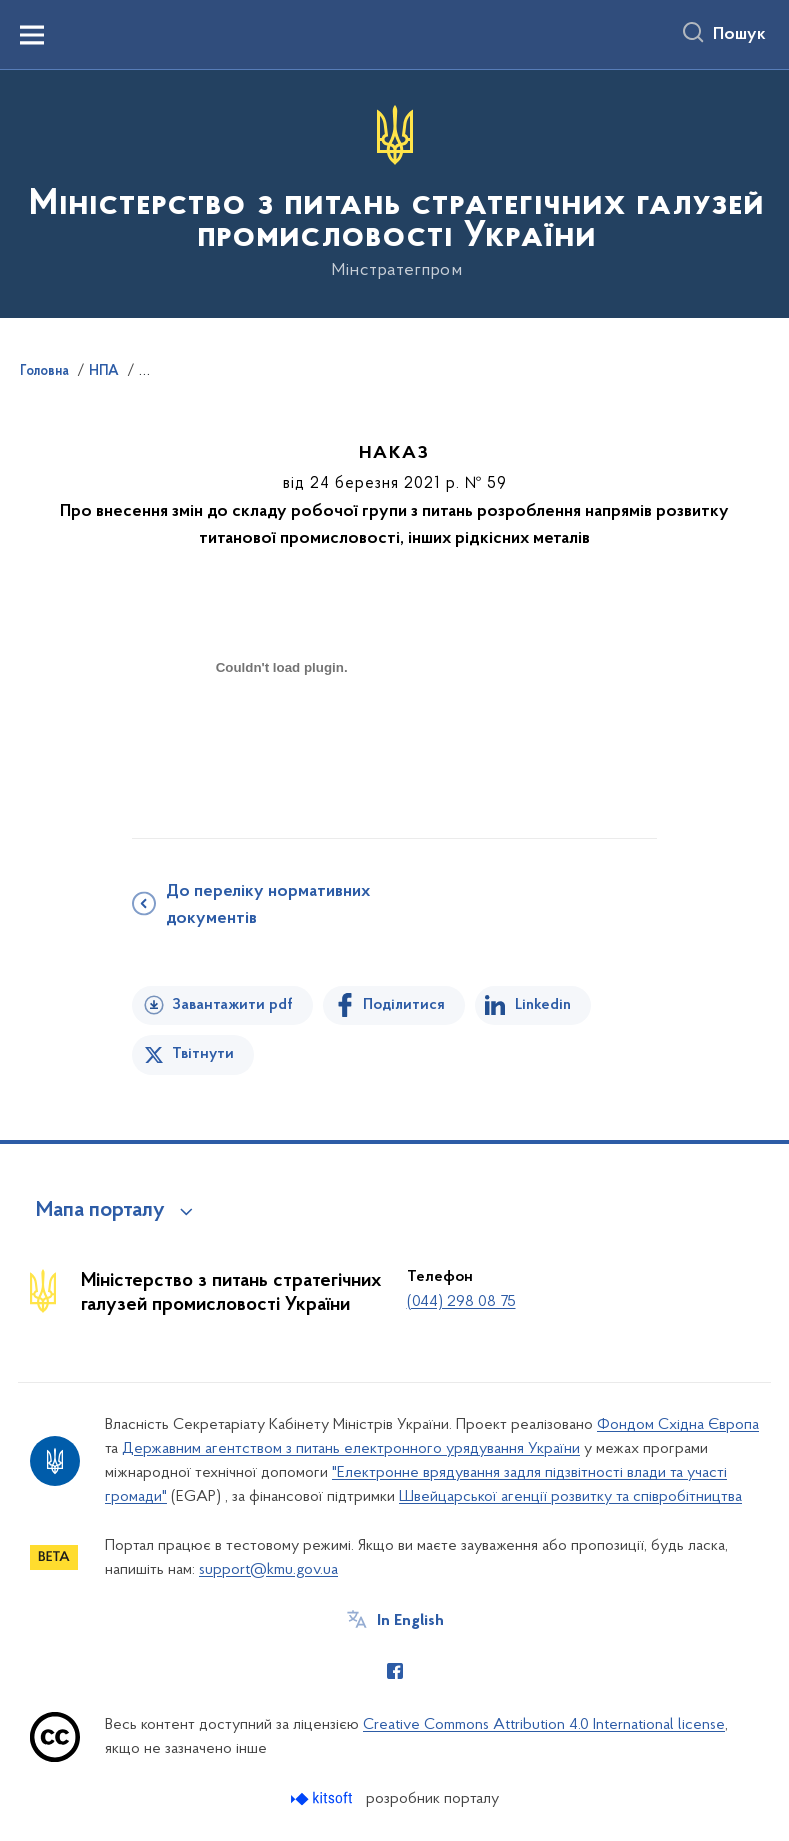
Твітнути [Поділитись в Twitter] (203, 1054)
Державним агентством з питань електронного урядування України (351, 1449)
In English (410, 1621)
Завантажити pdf (232, 1005)
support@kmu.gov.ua (268, 1570)
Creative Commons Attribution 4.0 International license (544, 1725)
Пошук (739, 35)
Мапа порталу (100, 1211)
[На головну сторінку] (394, 192)
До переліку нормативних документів (268, 905)
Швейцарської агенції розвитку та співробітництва (570, 1497)
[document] (282, 738)
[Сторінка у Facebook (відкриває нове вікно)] (395, 1671)
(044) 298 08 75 (461, 1302)
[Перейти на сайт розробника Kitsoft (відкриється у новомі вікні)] (323, 1798)
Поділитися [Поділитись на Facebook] (404, 1005)
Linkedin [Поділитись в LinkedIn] (543, 1005)
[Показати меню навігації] (32, 35)
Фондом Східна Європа (678, 1425)
